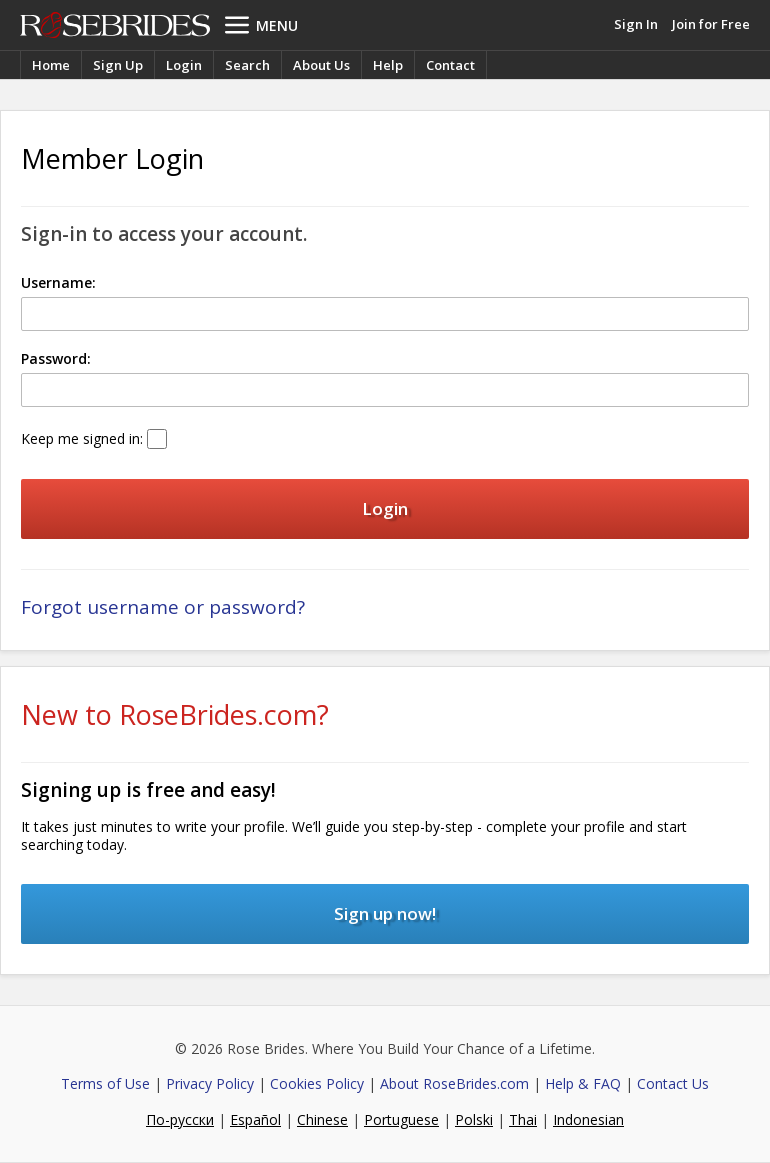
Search (247, 65)
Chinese (322, 1119)
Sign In (636, 24)
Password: (56, 358)
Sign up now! (385, 913)
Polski (474, 1119)
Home (51, 65)
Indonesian (588, 1119)
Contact (450, 65)
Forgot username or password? (163, 607)
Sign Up (118, 65)
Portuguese (401, 1119)
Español (255, 1119)
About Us (321, 65)
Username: (58, 282)
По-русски (180, 1119)
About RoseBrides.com (454, 1083)
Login (184, 65)
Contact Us (673, 1083)
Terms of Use (105, 1083)
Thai (523, 1119)
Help (388, 65)
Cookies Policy (317, 1083)
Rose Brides (115, 25)
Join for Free (711, 24)
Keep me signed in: (82, 438)
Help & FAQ (583, 1083)
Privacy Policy (210, 1083)
